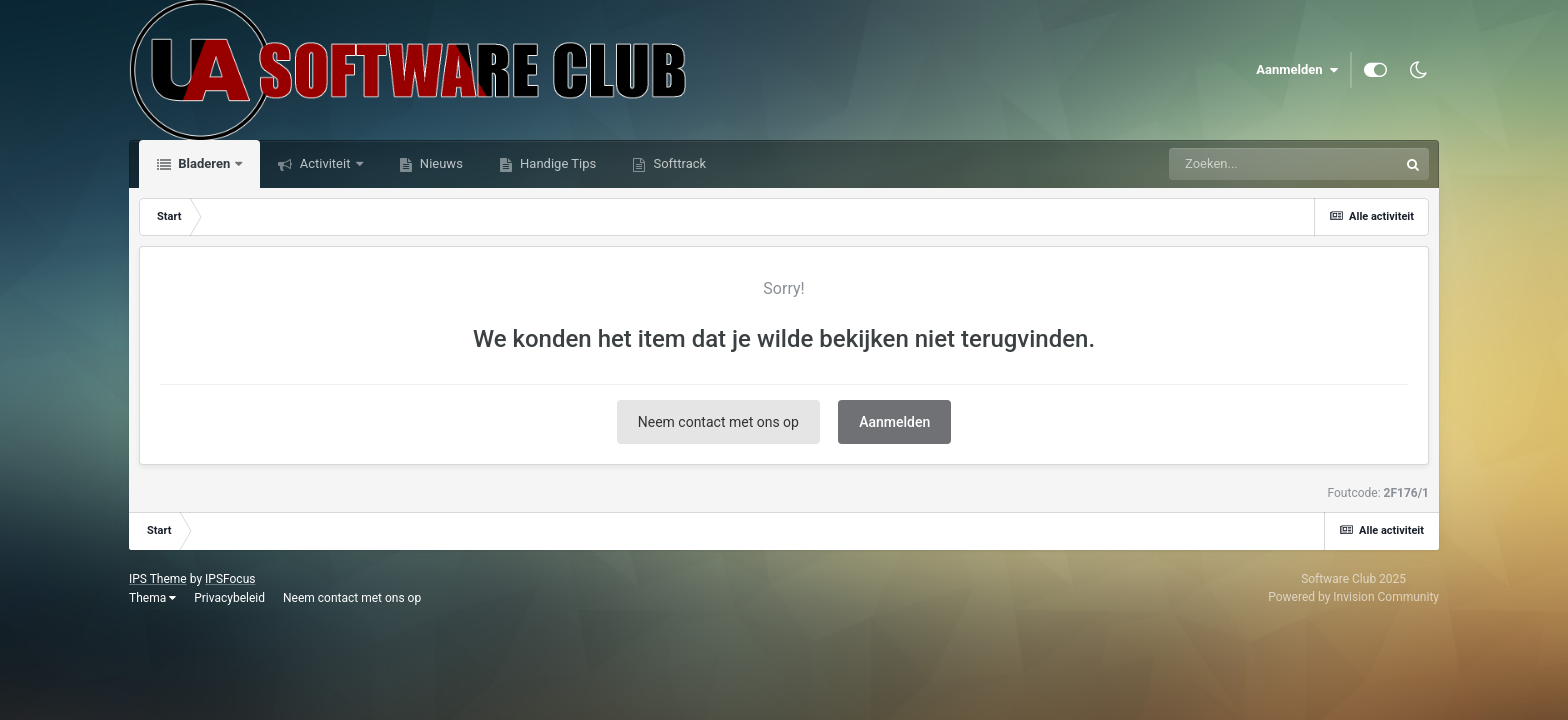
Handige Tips (556, 163)
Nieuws (440, 163)
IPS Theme (158, 579)
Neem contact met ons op (718, 422)
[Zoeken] (1246, 164)
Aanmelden (1297, 70)
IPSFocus (230, 579)
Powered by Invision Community (1353, 597)
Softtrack (678, 163)
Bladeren (204, 163)
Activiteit (324, 163)
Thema (152, 598)
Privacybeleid (229, 598)
